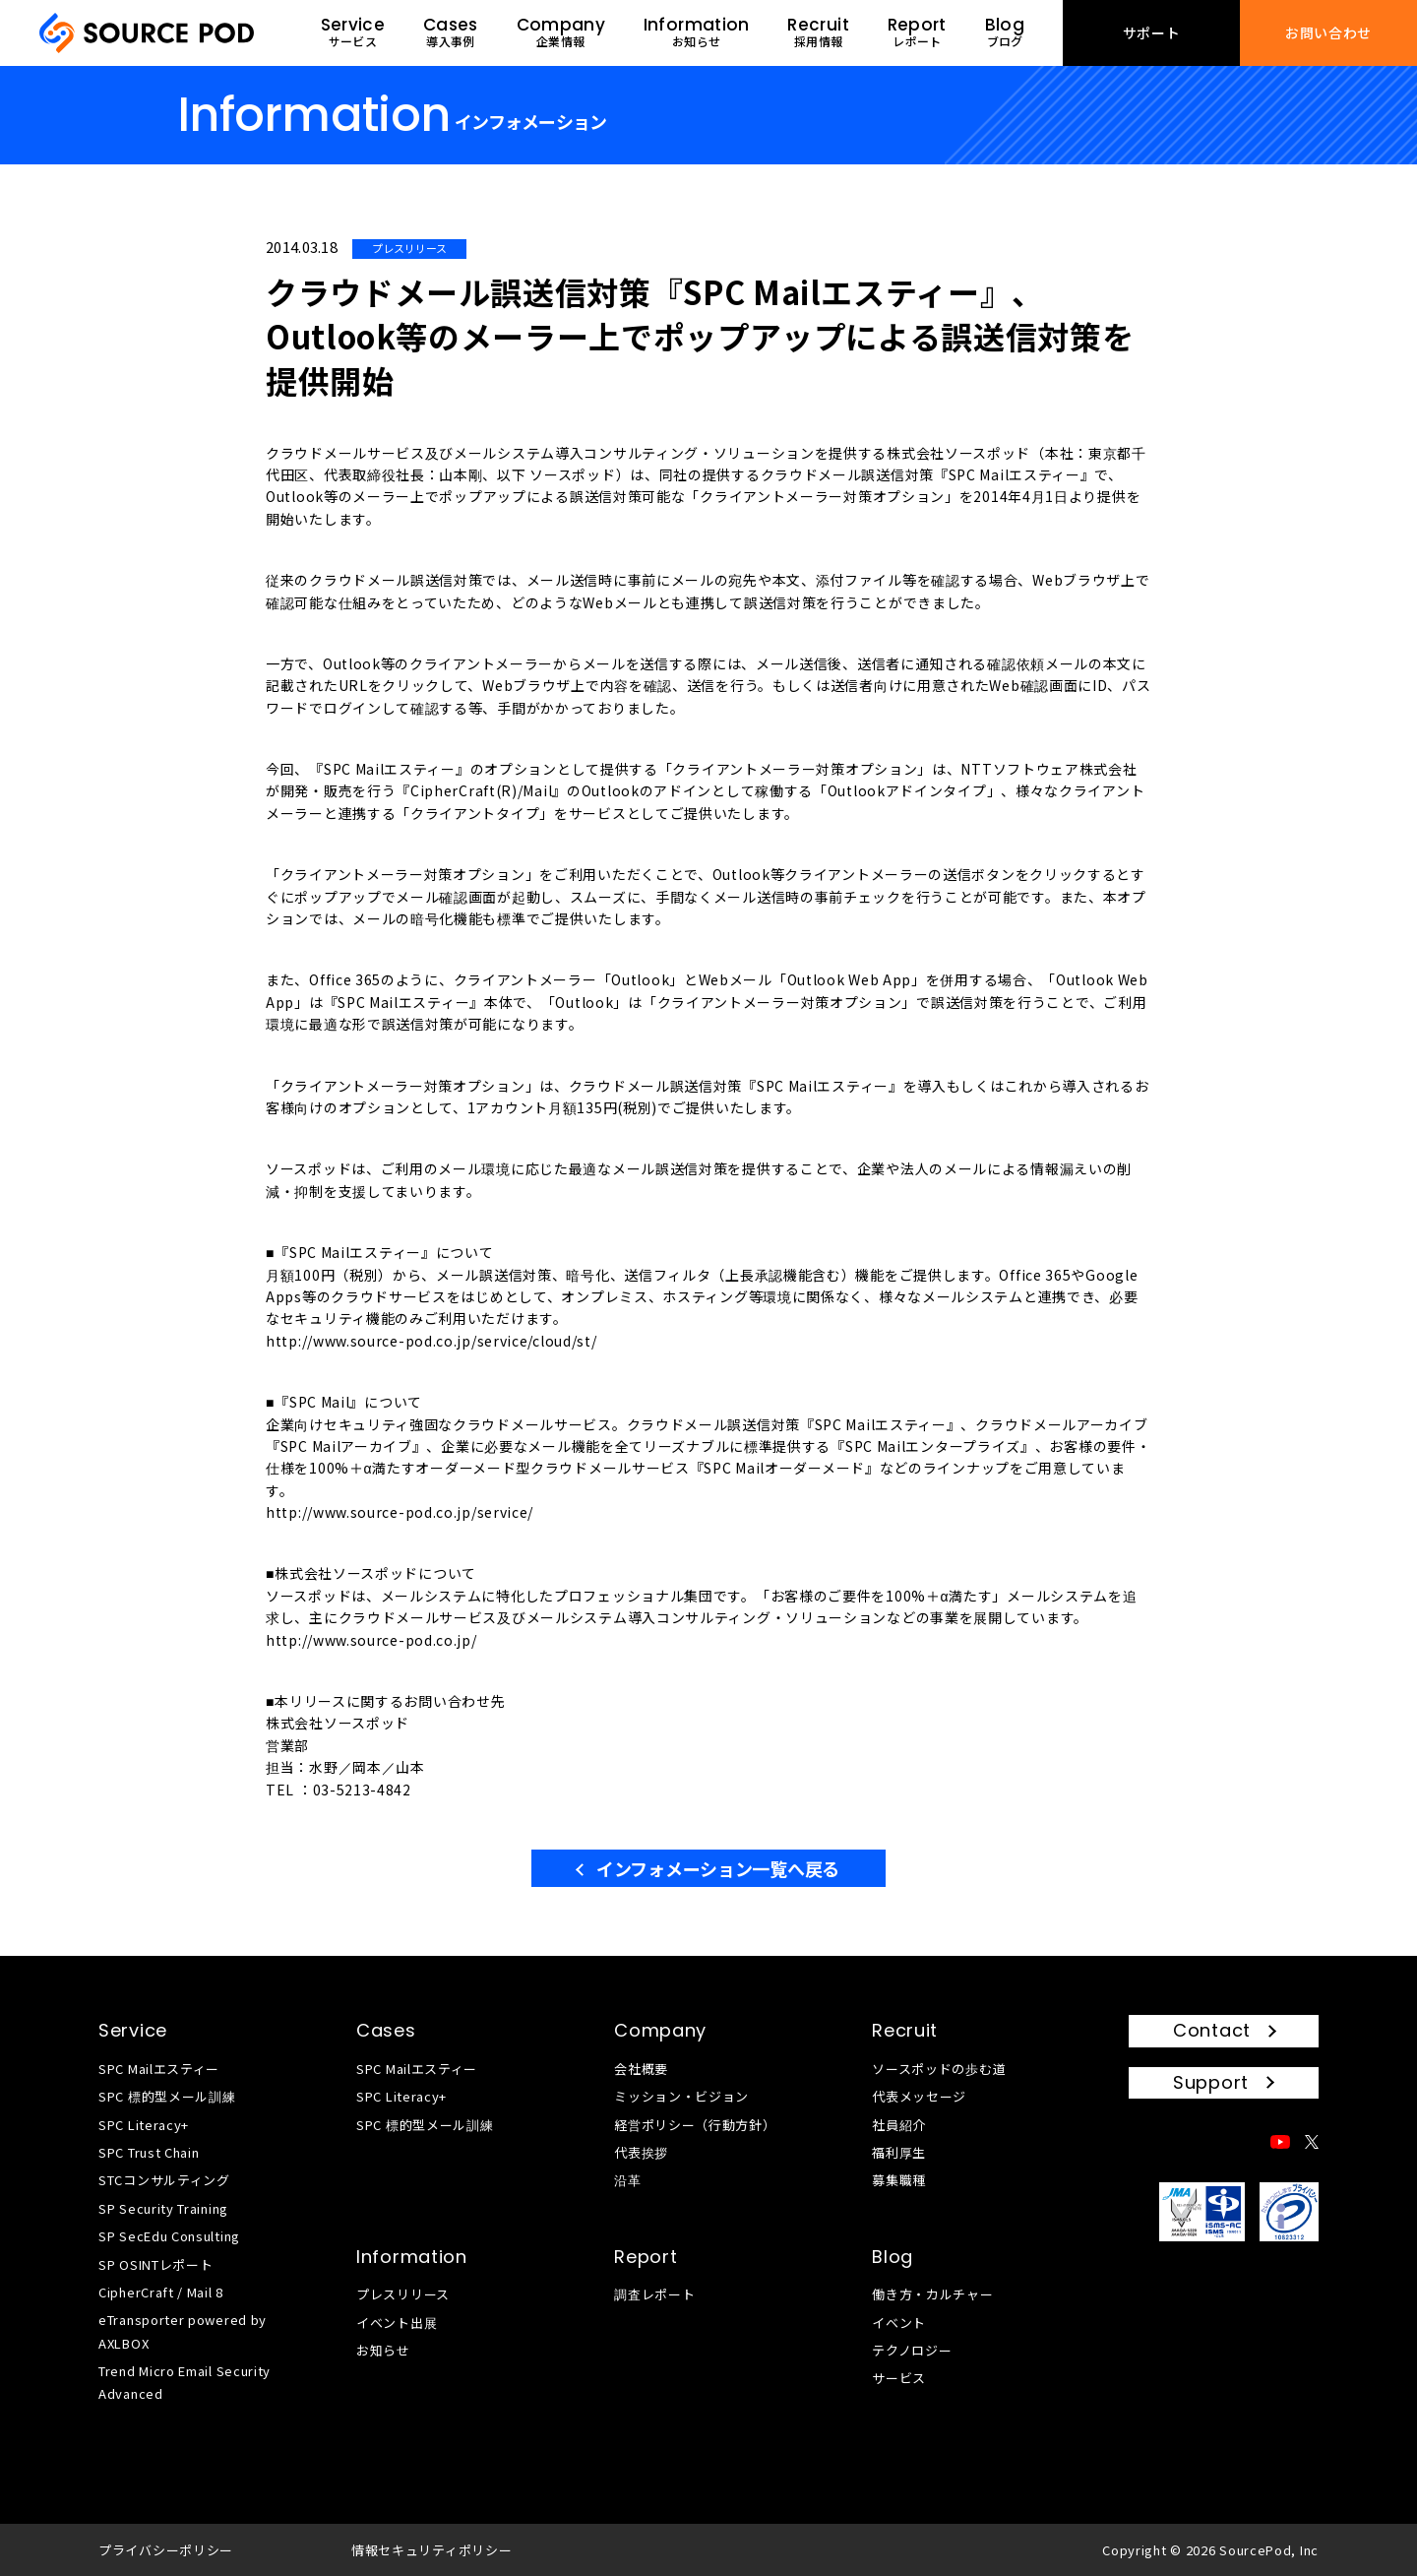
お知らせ (383, 2350)
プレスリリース (403, 2294)
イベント (899, 2322)
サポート (1152, 32)
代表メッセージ (919, 2096)
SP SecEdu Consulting (169, 2236)
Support (1211, 2082)
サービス (899, 2377)
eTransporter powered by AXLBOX (182, 2331)
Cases (386, 2030)
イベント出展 (396, 2322)
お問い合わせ (1328, 32)
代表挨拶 (641, 2152)
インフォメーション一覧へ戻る (717, 1868)
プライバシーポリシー (165, 2550)
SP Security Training (163, 2208)
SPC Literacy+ (143, 2124)
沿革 (627, 2179)
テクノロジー (912, 2350)
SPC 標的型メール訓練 (166, 2096)
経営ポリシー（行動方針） (694, 2124)
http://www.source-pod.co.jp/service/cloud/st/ (431, 1341)
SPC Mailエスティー (158, 2068)
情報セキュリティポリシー (431, 2550)
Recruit (905, 2030)
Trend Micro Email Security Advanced (184, 2382)
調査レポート (654, 2294)
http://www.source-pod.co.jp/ (371, 1640)
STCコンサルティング (164, 2179)
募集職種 (899, 2179)
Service (132, 2030)
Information (411, 2256)
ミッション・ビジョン (681, 2096)
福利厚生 (899, 2152)
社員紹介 (899, 2124)
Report (645, 2256)
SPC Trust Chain (149, 2152)
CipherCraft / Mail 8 (160, 2292)
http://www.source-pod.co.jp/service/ (399, 1512)
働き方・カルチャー (932, 2294)
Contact (1212, 2030)
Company (660, 2030)
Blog (892, 2256)
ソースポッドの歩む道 (939, 2068)
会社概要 (641, 2068)
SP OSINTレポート (155, 2264)
